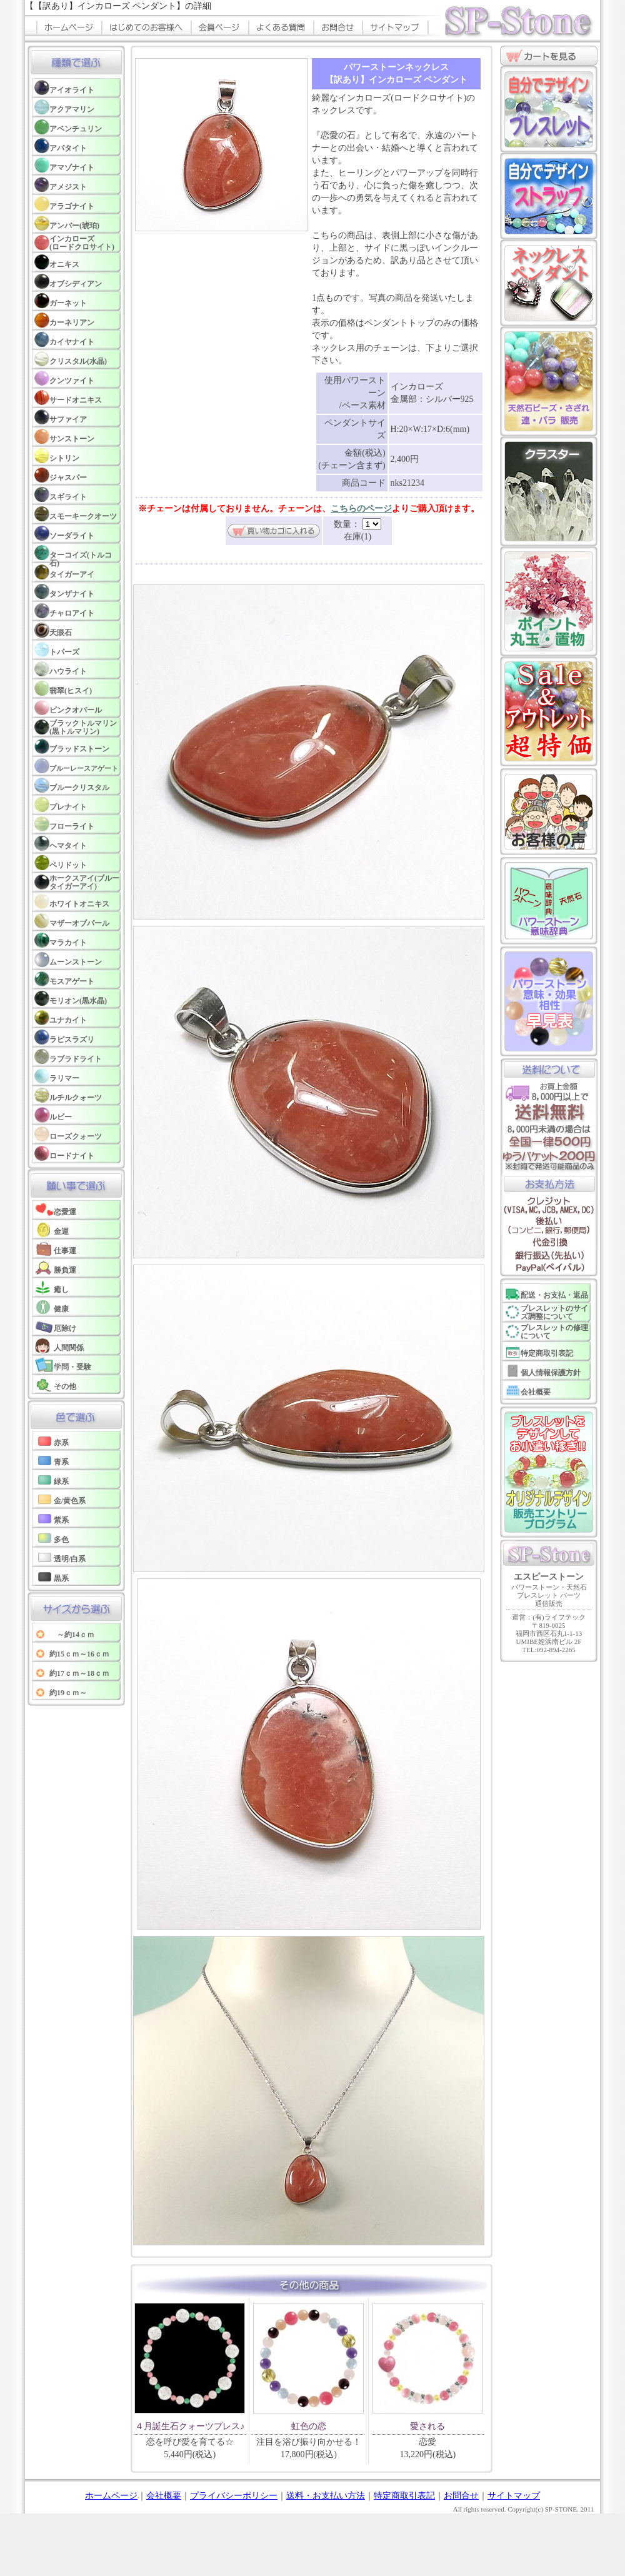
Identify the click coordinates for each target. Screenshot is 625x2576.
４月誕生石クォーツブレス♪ (189, 2426)
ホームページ (111, 2495)
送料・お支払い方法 (325, 2495)
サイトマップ (514, 2495)
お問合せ (461, 2495)
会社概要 (163, 2495)
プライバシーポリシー (234, 2495)
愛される (427, 2426)
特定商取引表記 (404, 2495)
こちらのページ (361, 508)
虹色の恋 (308, 2426)
